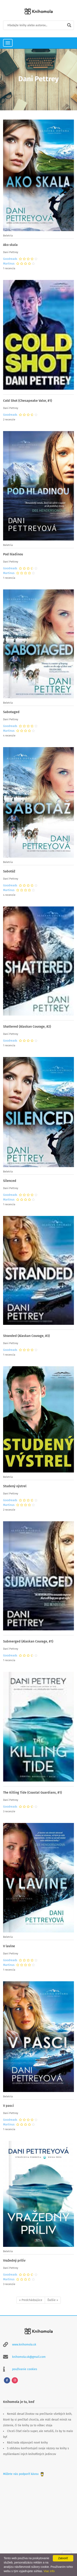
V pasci (8, 2106)
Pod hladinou (13, 554)
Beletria (8, 235)
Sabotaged (11, 712)
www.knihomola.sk (24, 2344)
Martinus (9, 263)
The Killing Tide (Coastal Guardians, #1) (32, 1792)
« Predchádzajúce (30, 2300)
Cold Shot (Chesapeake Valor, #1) (27, 401)
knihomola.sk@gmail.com (29, 2357)
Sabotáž (9, 871)
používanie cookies (24, 2369)
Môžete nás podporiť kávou (24, 2474)
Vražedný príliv (14, 2260)
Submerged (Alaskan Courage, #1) (28, 1641)
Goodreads (10, 259)
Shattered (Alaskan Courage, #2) (27, 1026)
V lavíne (9, 1946)
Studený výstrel (14, 1486)
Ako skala (10, 245)
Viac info (49, 2571)
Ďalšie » (52, 2300)
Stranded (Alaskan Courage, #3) (26, 1336)
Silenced (9, 1181)
